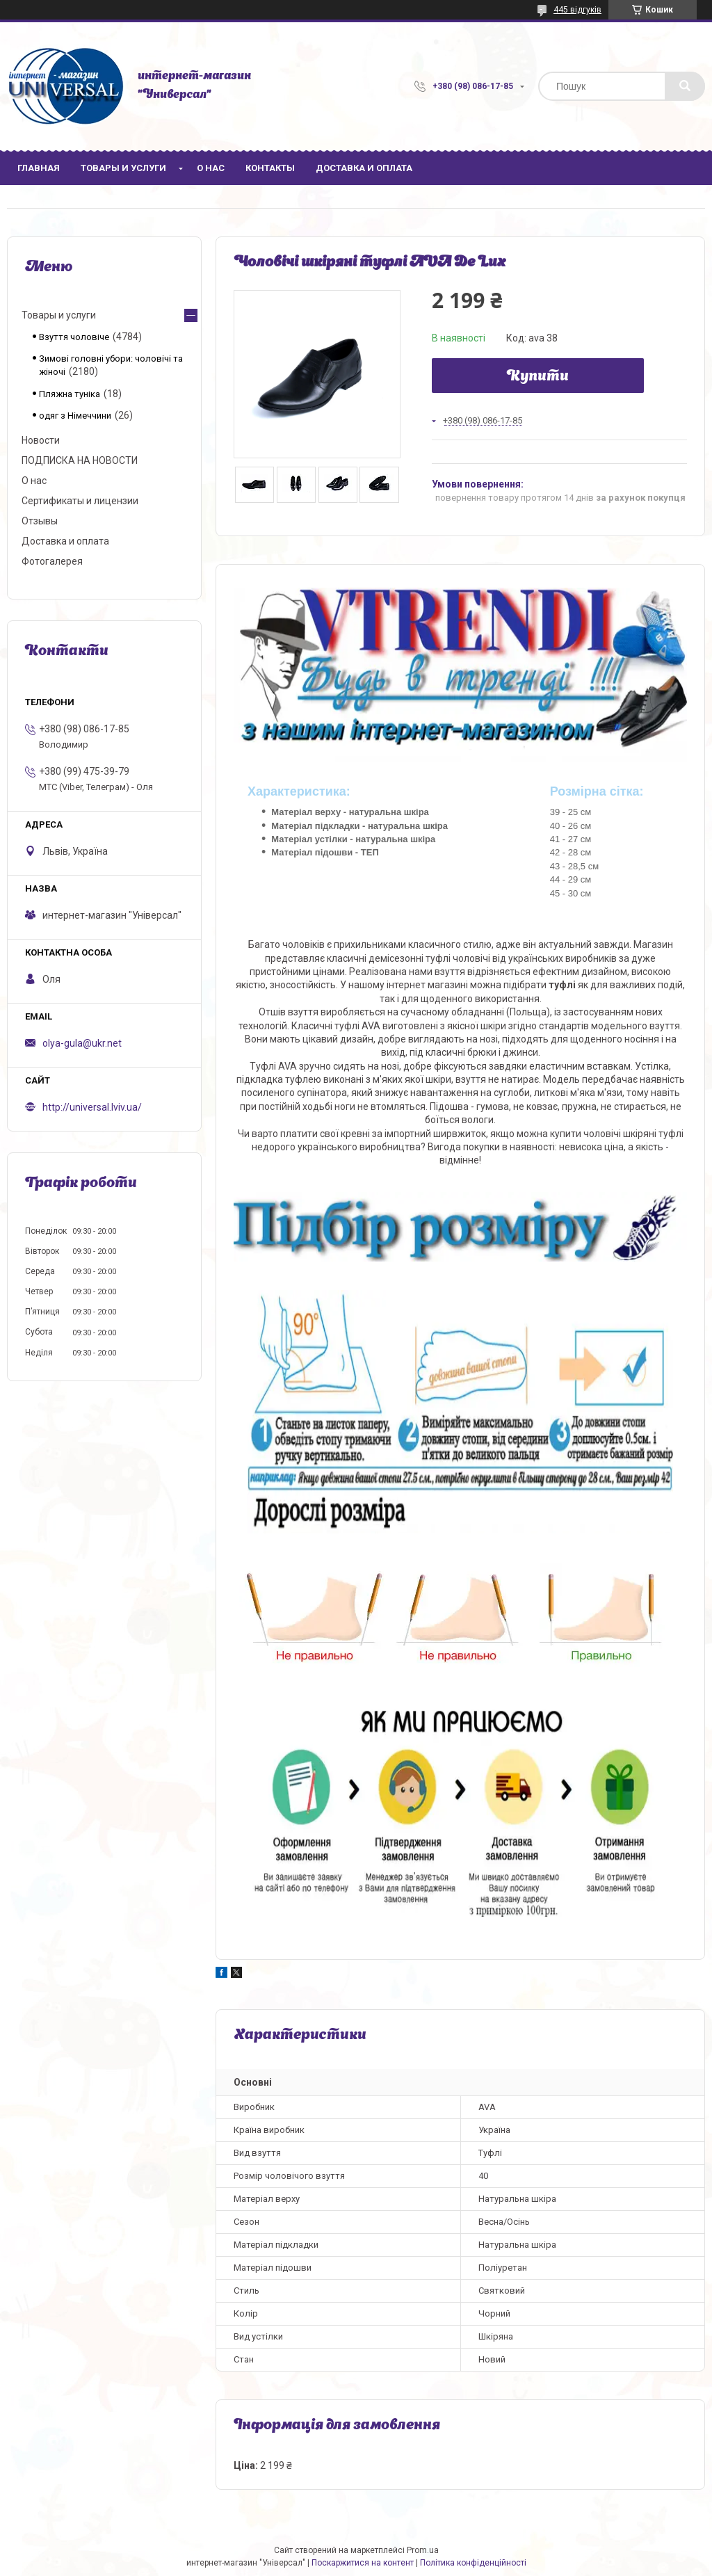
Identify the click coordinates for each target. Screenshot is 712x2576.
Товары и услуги (123, 168)
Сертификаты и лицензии (80, 500)
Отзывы (40, 520)
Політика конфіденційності (473, 2563)
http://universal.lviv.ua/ (92, 1107)
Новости (41, 440)
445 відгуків (577, 10)
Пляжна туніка (69, 394)
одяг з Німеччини (75, 415)
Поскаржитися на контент (363, 2563)
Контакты (270, 168)
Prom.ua (423, 2550)
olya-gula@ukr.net (82, 1043)
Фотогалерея (52, 561)
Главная (38, 168)
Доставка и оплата (364, 168)
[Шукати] (685, 86)
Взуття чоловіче (74, 337)
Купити (538, 377)
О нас (211, 168)
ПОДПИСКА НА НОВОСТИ (80, 460)
